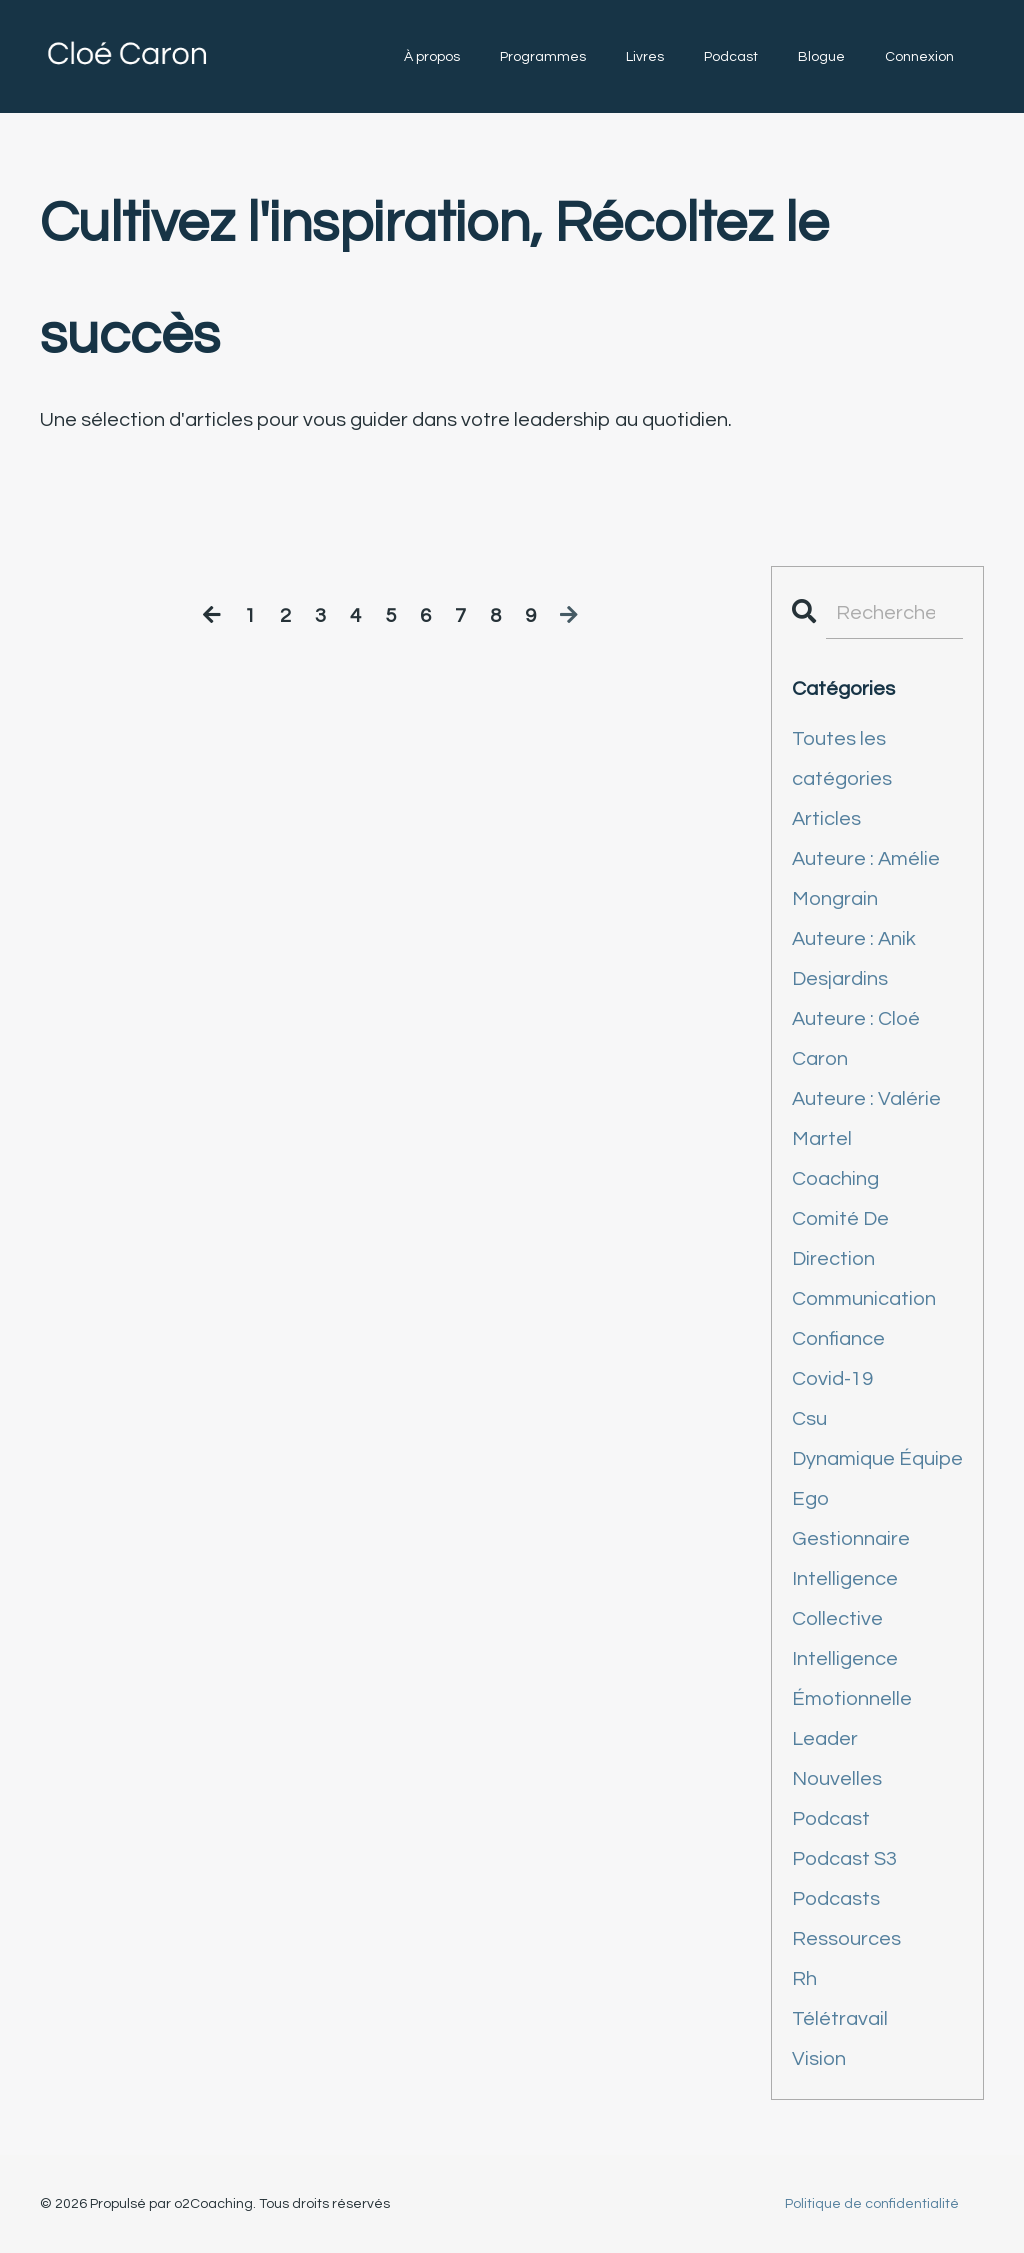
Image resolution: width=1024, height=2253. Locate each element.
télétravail (840, 2019)
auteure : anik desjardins (854, 959)
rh (804, 1979)
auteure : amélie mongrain (866, 879)
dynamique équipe (877, 1459)
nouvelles (837, 1779)
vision (819, 2059)
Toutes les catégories (842, 759)
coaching (835, 1179)
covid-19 (832, 1379)
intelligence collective (845, 1599)
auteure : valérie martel (866, 1119)
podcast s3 (844, 1859)
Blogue (821, 57)
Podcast (731, 57)
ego (810, 1499)
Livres (645, 57)
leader (825, 1739)
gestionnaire (851, 1539)
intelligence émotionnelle (852, 1679)
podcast (831, 1819)
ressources (846, 1939)
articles (826, 819)
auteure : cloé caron (856, 1039)
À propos (432, 57)
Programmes (543, 57)
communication (864, 1299)
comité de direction (840, 1239)
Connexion (919, 57)
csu (809, 1419)
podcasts (836, 1899)
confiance (838, 1339)
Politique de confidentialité (872, 2204)
